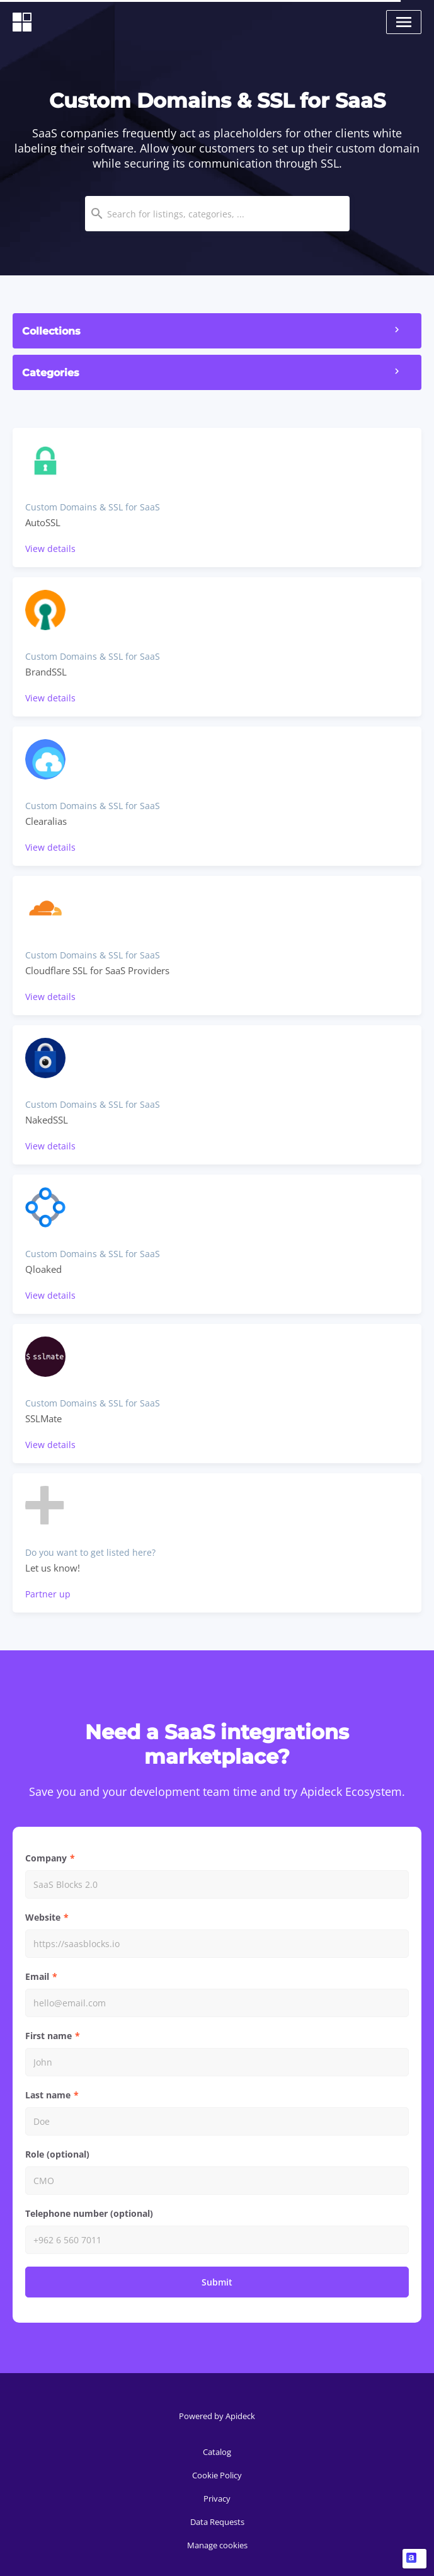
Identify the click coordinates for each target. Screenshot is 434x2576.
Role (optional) (57, 2154)
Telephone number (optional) (89, 2213)
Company (46, 1858)
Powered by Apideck (217, 2416)
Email (37, 1976)
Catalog (217, 2452)
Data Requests (217, 2521)
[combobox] (217, 213)
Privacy (217, 2498)
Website (42, 1917)
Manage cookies (217, 2545)
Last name (48, 2095)
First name (48, 2036)
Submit (217, 2282)
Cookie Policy (217, 2475)
